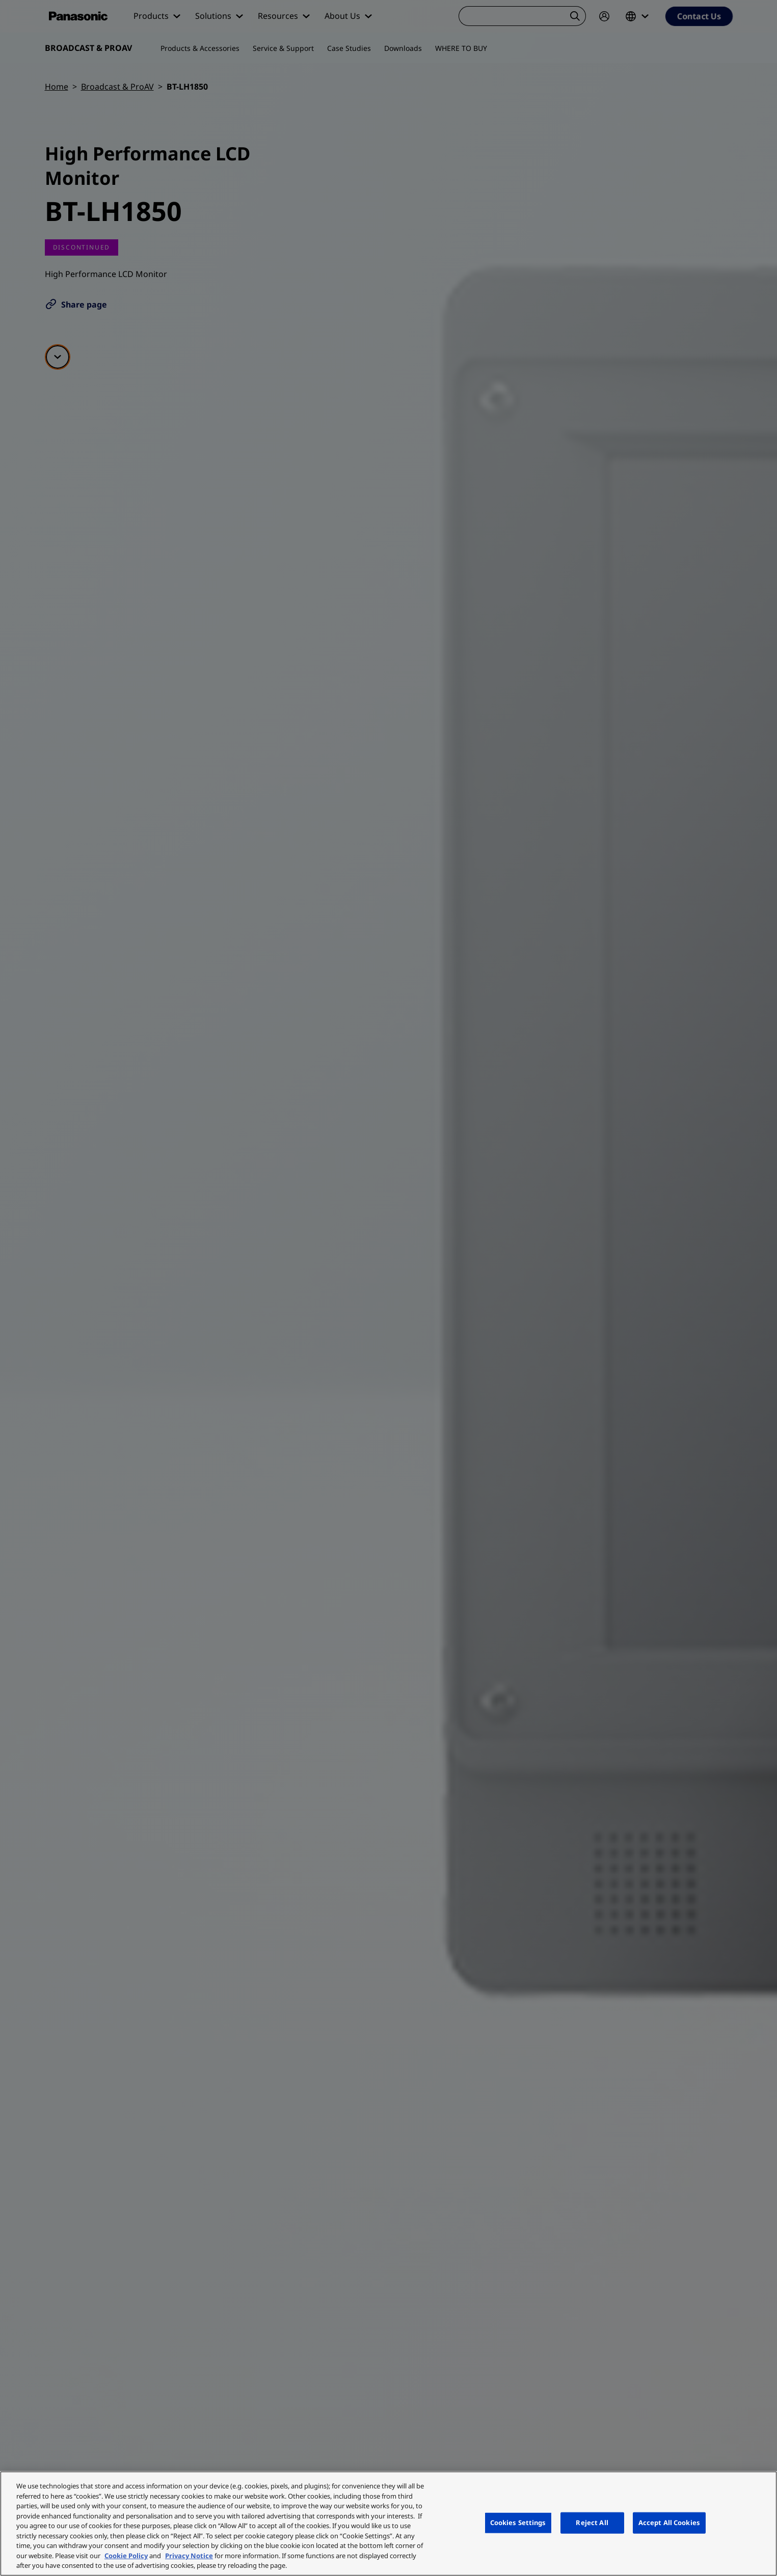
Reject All (592, 2522)
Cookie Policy (126, 2555)
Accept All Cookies (669, 2522)
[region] (388, 2523)
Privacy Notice (189, 2555)
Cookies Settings (518, 2522)
